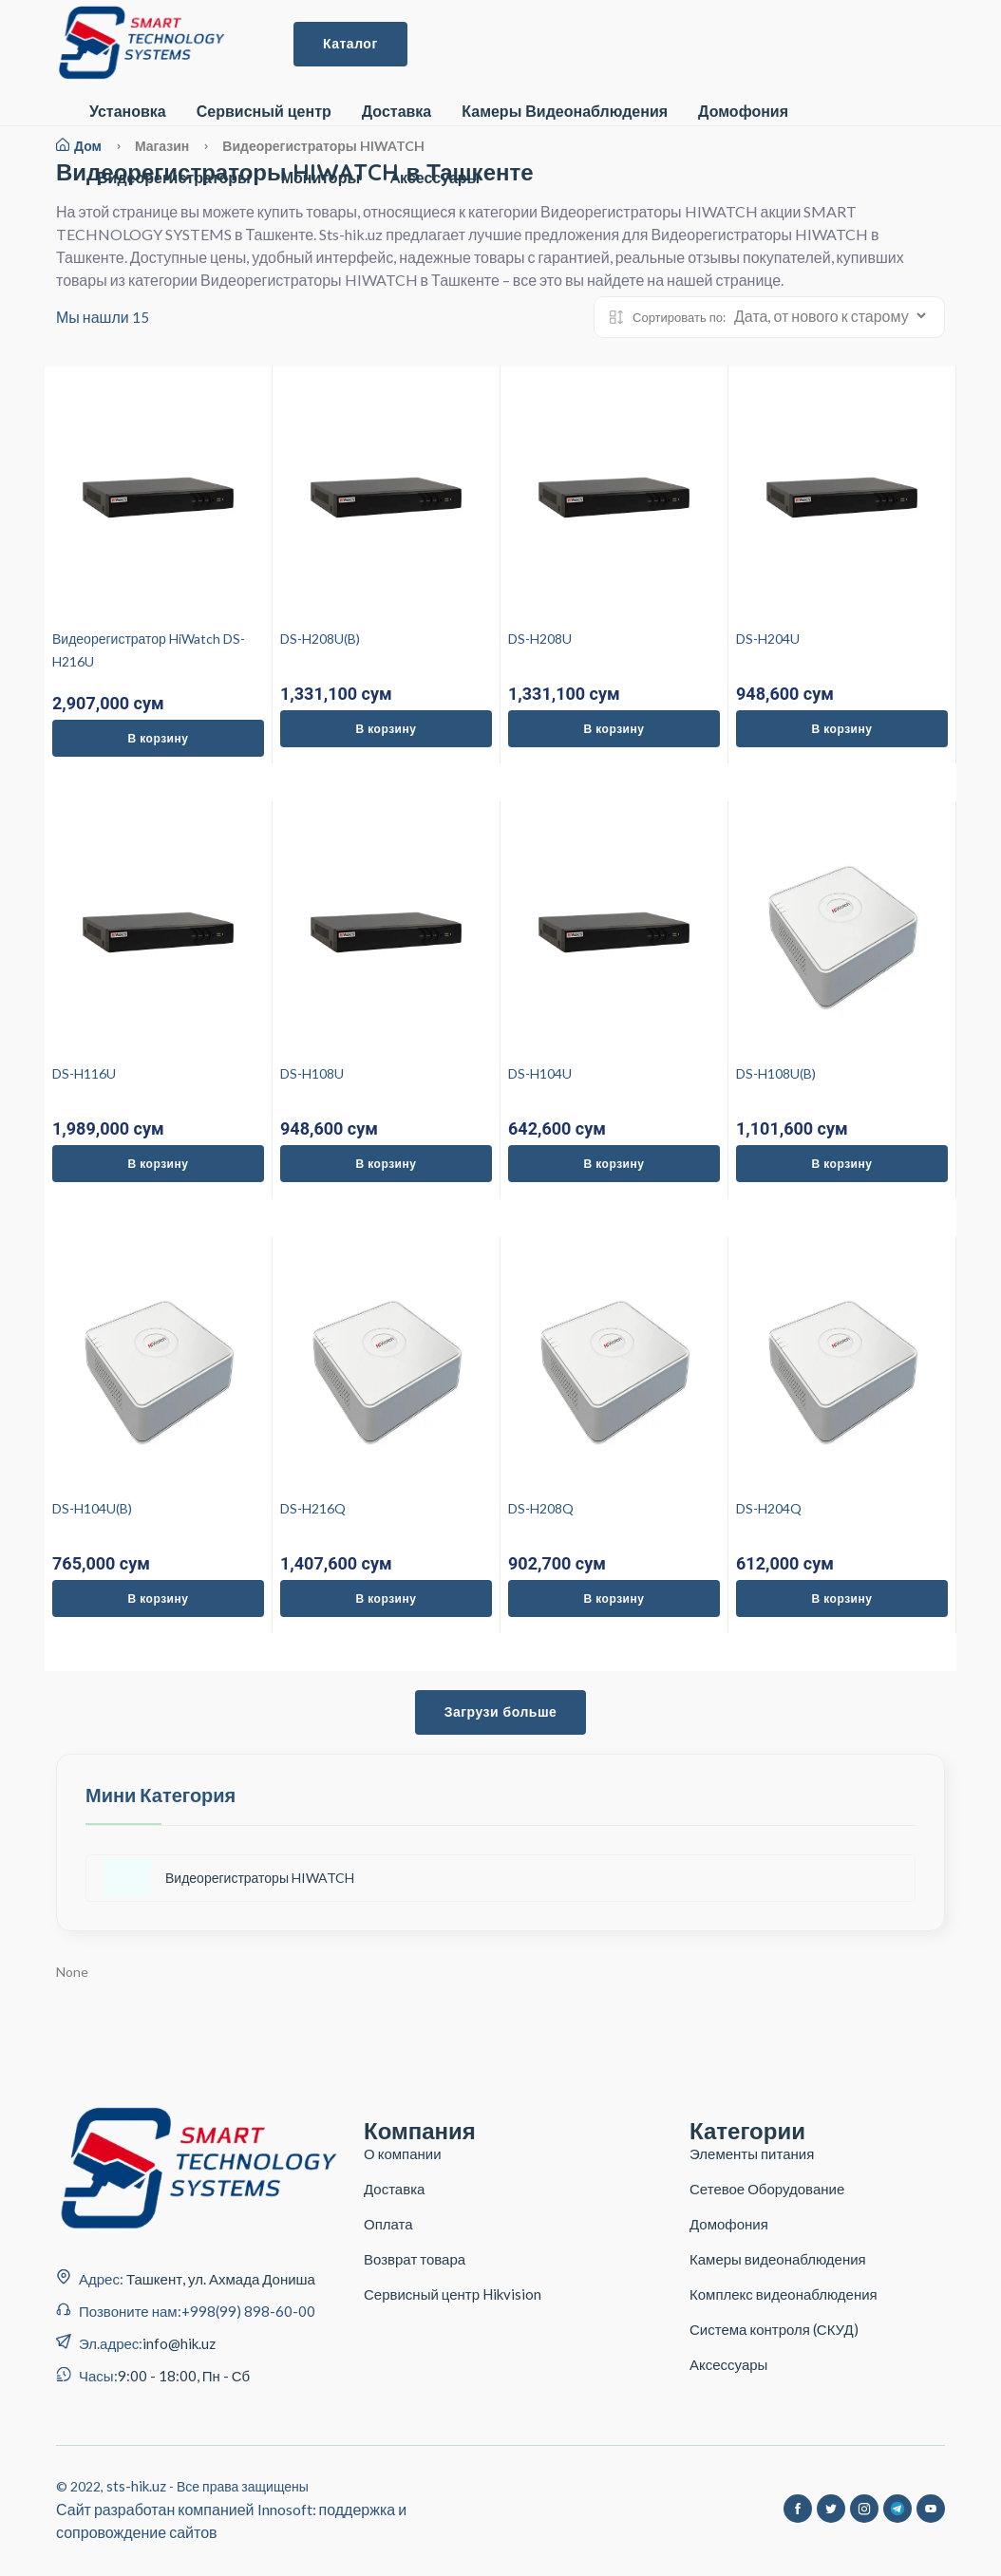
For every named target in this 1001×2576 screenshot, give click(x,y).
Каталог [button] (350, 43)
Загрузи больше (500, 1711)
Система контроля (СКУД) (774, 2329)
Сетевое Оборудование (766, 2188)
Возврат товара (414, 2258)
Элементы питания (751, 2153)
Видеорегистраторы (174, 178)
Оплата (388, 2223)
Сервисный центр (264, 112)
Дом (79, 146)
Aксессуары (435, 178)
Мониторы (320, 178)
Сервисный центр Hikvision (452, 2294)
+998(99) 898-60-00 (248, 2311)
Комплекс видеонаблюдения (783, 2294)
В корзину (158, 738)
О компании (403, 2153)
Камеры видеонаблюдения (777, 2258)
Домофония (743, 112)
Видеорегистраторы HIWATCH (229, 1877)
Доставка (397, 112)
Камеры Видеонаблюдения (565, 112)
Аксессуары (728, 2364)
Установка (127, 112)
